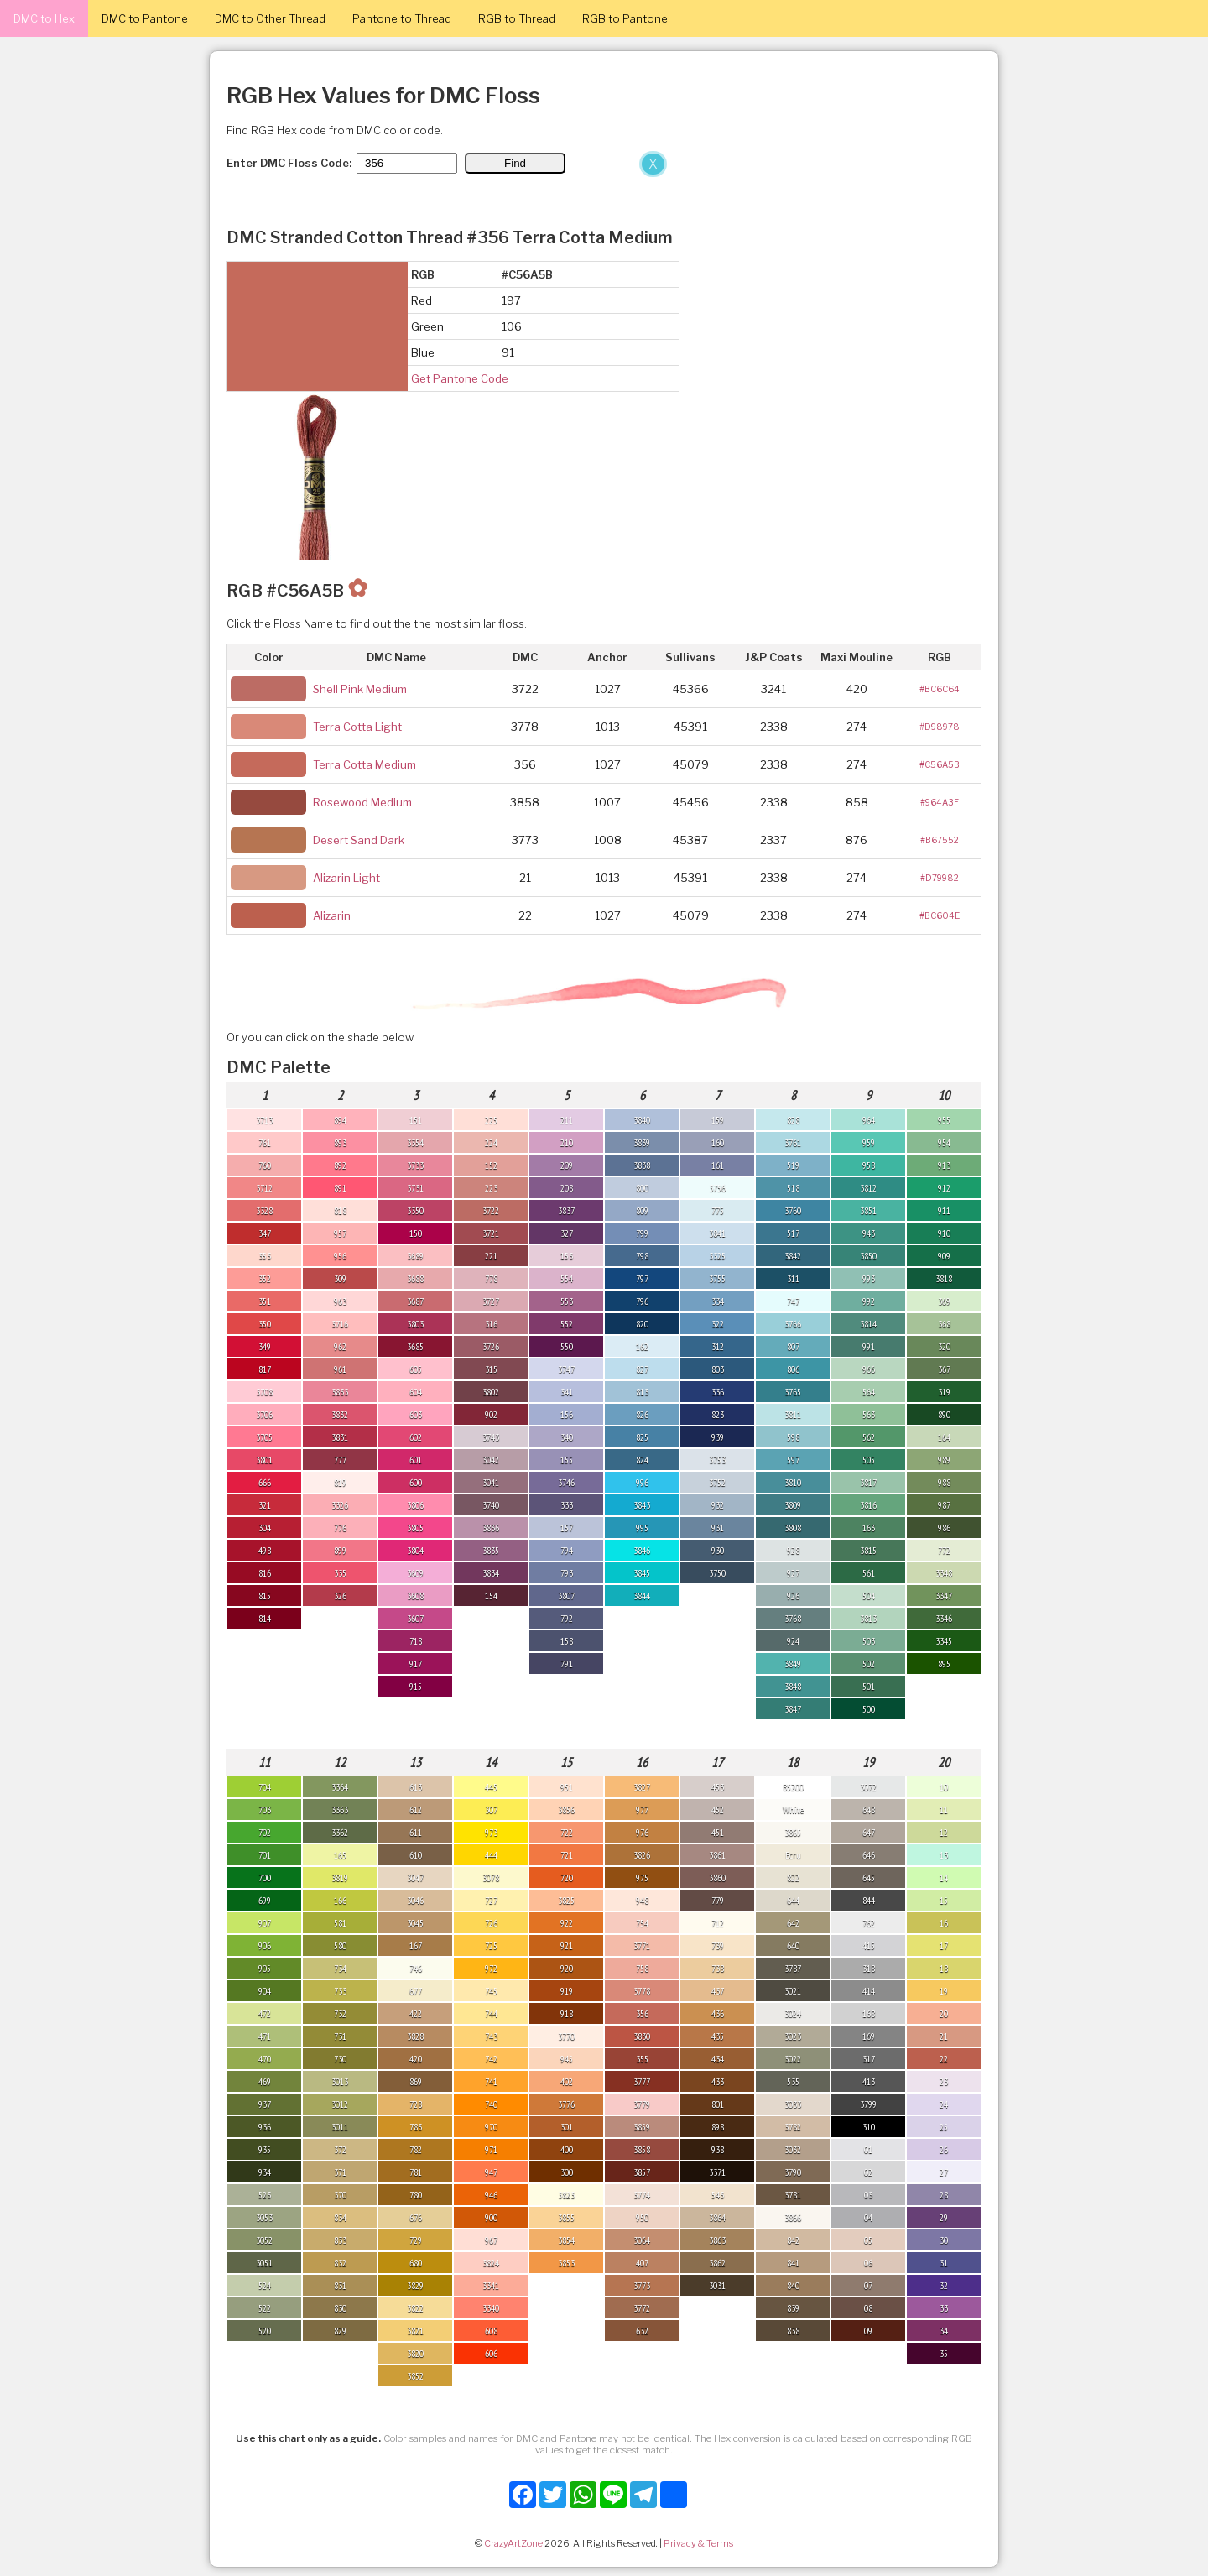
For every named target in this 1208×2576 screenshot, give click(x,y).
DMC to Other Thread (270, 18)
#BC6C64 (939, 689)
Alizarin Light (346, 877)
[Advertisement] (335, 275)
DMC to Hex (44, 18)
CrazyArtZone (513, 2543)
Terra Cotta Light (357, 726)
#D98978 (939, 727)
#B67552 (939, 840)
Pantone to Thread (401, 18)
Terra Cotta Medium (364, 764)
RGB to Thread (516, 18)
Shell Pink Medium (360, 689)
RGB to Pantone (625, 18)
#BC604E (939, 915)
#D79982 (939, 878)
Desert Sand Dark (358, 840)
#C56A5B (939, 764)
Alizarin (332, 915)
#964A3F (939, 802)
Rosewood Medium (362, 802)
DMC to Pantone (145, 18)
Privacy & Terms (698, 2543)
